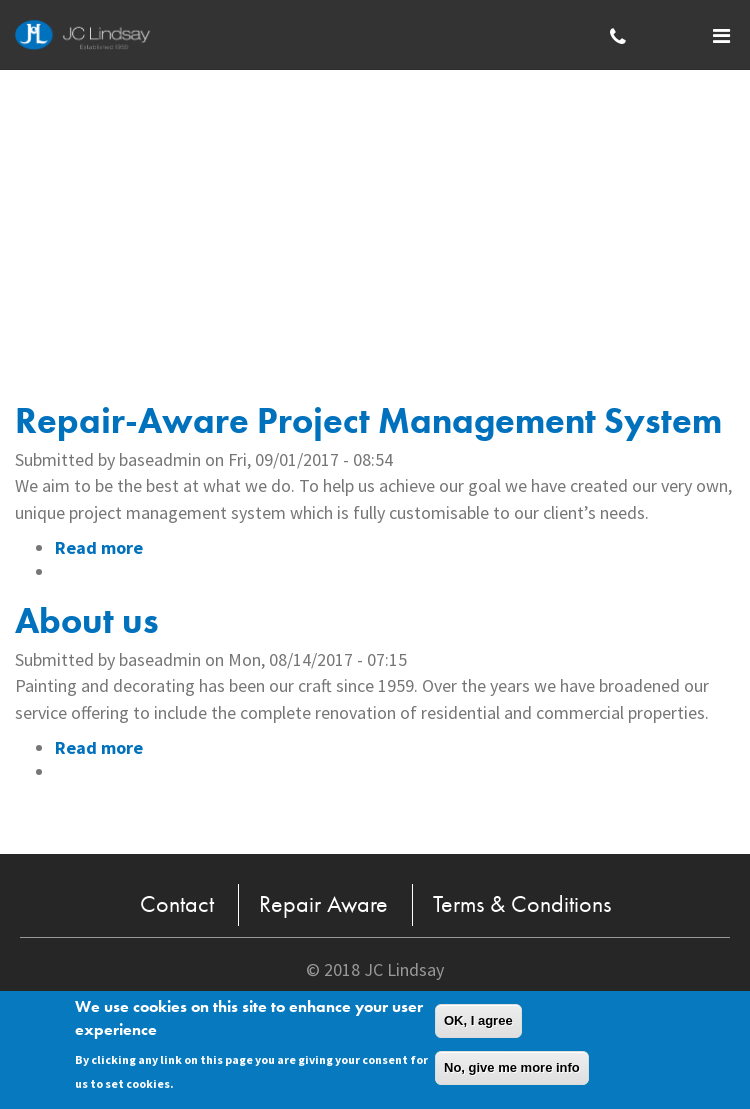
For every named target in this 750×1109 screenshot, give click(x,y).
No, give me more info (512, 1069)
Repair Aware (323, 903)
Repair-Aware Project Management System (368, 421)
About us (87, 621)
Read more (99, 547)
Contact (177, 903)
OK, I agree (478, 1022)
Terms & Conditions (522, 903)
